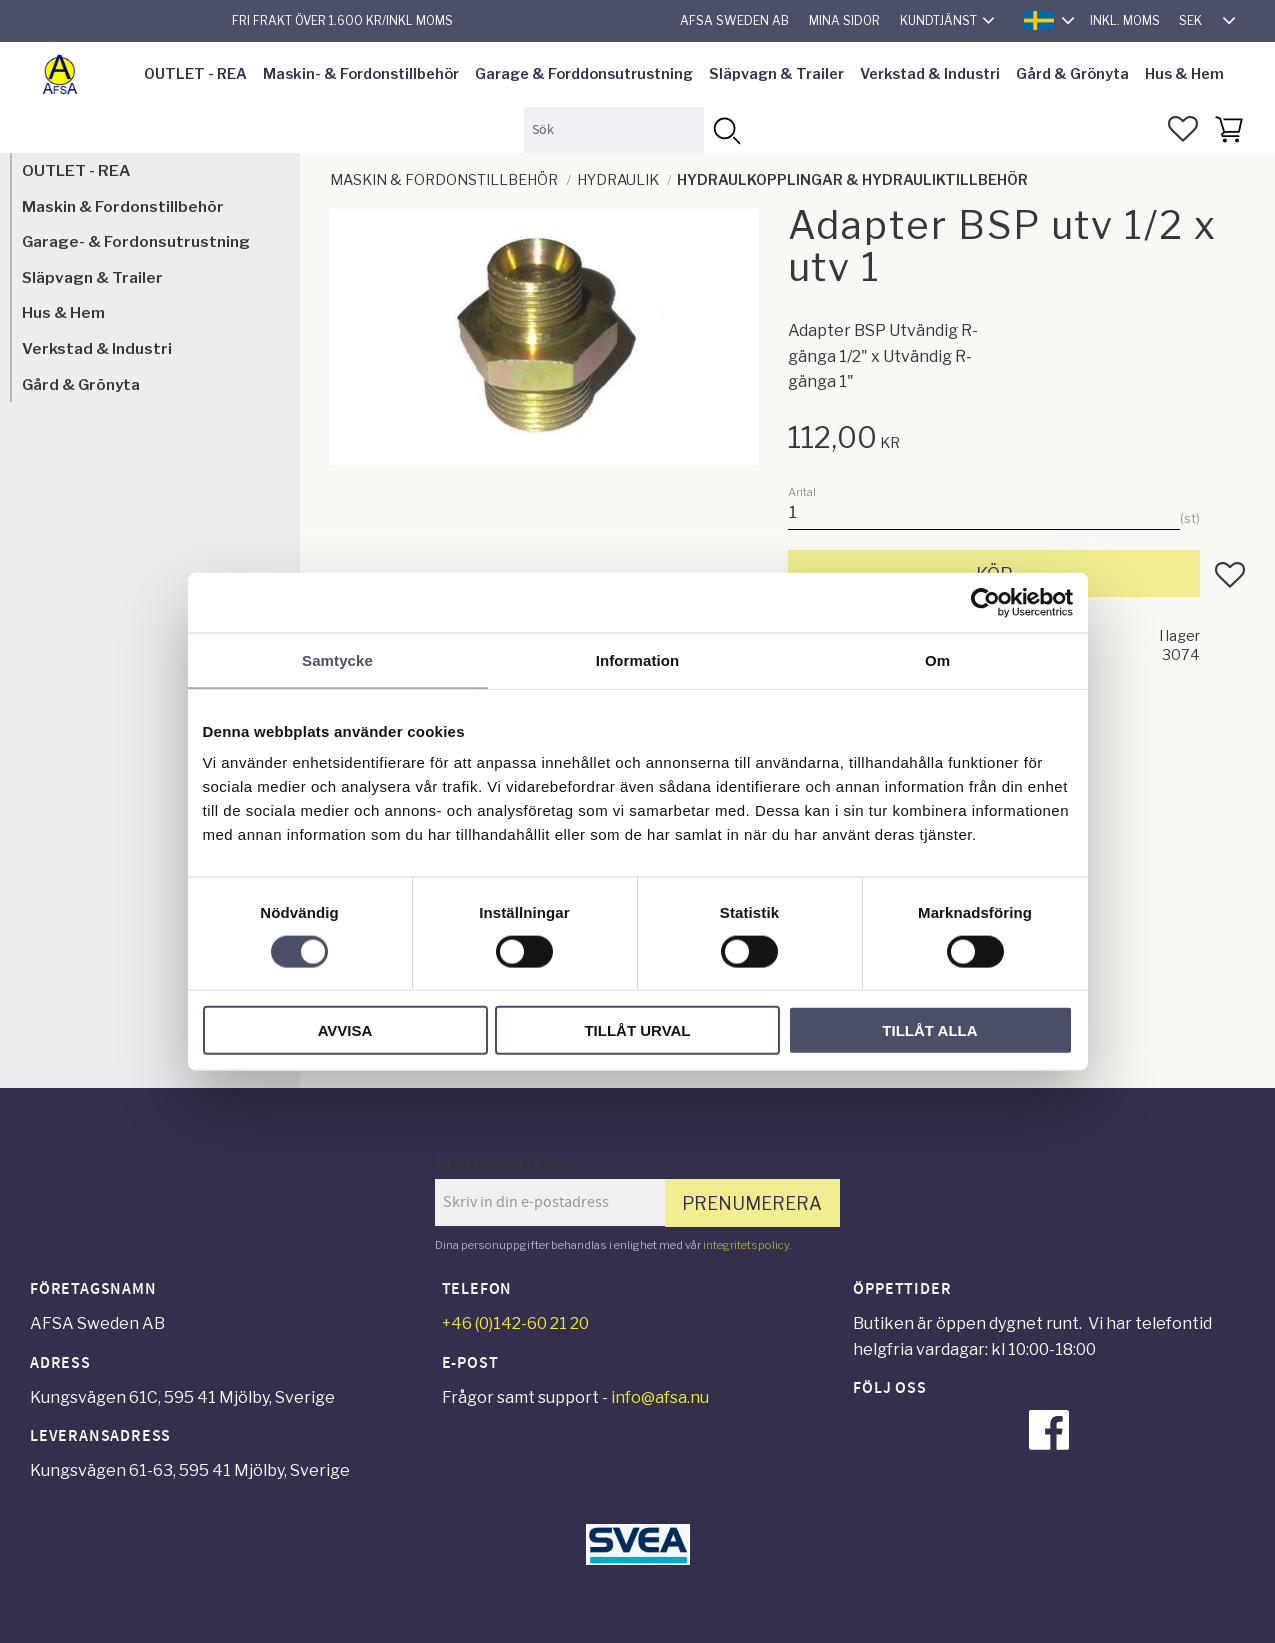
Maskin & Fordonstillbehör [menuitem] (123, 206)
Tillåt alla (929, 1030)
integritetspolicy (746, 1245)
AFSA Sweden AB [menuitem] (734, 20)
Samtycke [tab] (337, 659)
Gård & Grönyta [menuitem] (1072, 74)
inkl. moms (1125, 20)
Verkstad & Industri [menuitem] (930, 74)
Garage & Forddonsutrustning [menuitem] (584, 74)
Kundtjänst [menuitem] (938, 20)
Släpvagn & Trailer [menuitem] (776, 74)
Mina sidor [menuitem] (844, 20)
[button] (1183, 129)
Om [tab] (937, 659)
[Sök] (726, 129)
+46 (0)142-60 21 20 (515, 1323)
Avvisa (345, 1030)
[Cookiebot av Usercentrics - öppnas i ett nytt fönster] (985, 602)
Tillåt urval (637, 1030)
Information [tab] (638, 659)
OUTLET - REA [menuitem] (195, 74)
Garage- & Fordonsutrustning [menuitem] (136, 241)
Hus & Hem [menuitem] (1184, 74)
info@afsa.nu (660, 1397)
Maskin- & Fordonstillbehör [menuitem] (361, 74)
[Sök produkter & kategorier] (614, 129)
